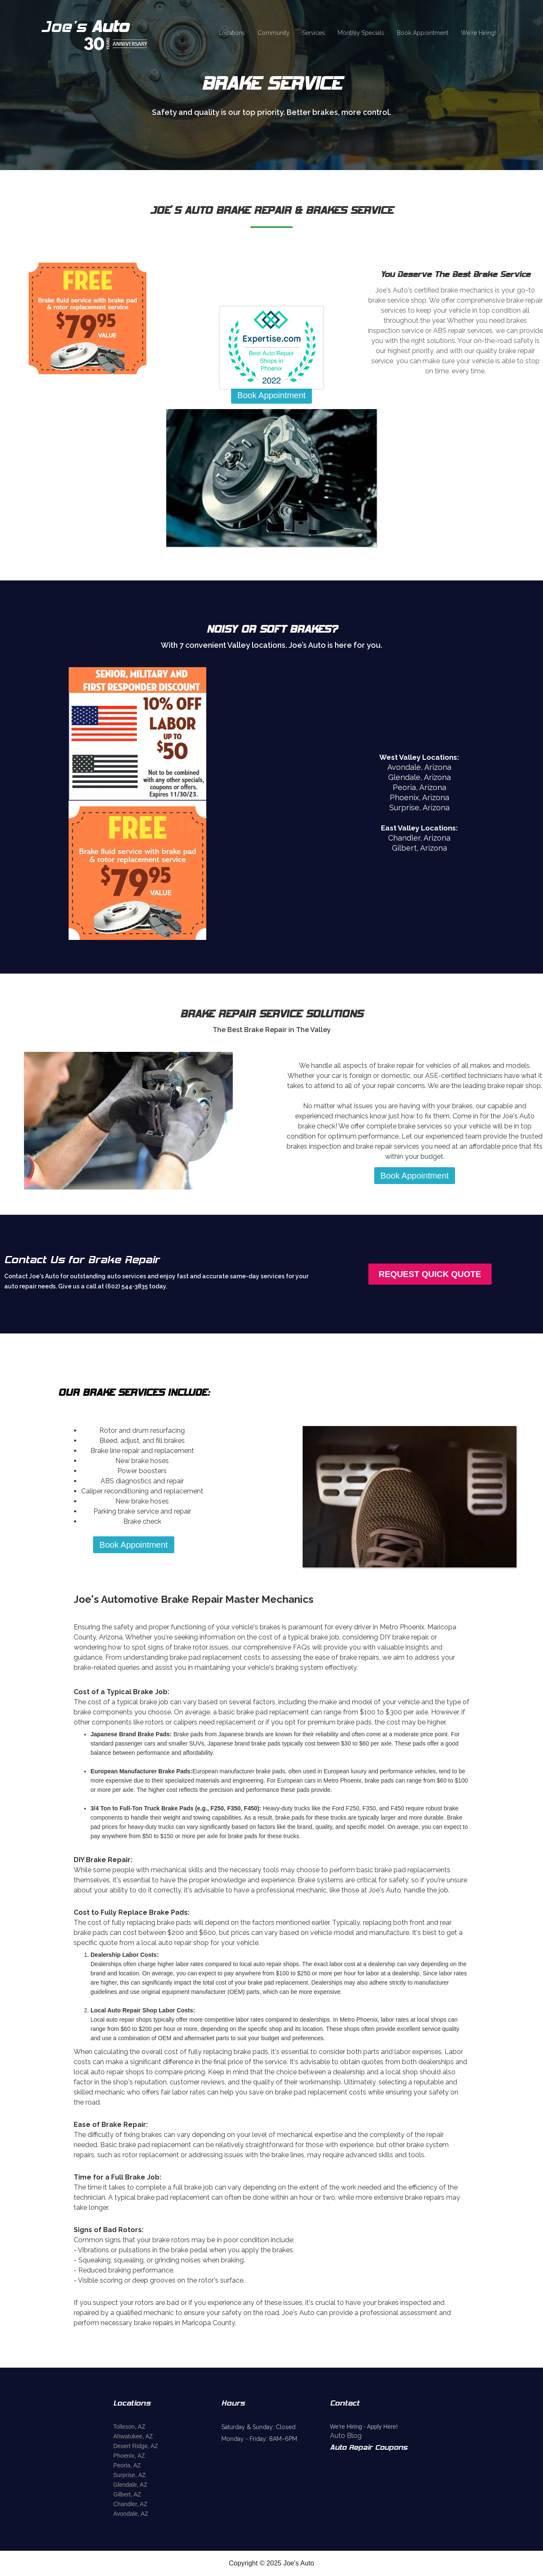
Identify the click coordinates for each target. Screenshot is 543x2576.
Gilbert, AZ (127, 2494)
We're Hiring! (478, 32)
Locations (231, 32)
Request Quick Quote (430, 1274)
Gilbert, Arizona (419, 848)
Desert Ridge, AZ (135, 2446)
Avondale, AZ (130, 2513)
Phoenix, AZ (129, 2455)
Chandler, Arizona (419, 837)
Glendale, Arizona (419, 777)
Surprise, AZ (129, 2475)
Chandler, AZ (130, 2504)
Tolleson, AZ (129, 2426)
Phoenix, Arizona (419, 797)
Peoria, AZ (127, 2465)
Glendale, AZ (130, 2484)
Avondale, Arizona (419, 767)
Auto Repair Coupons (368, 2447)
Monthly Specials (361, 32)
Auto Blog (346, 2436)
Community (274, 32)
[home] (106, 33)
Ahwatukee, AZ (133, 2436)
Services (313, 32)
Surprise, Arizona (419, 807)
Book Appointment (422, 32)
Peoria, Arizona (419, 787)
